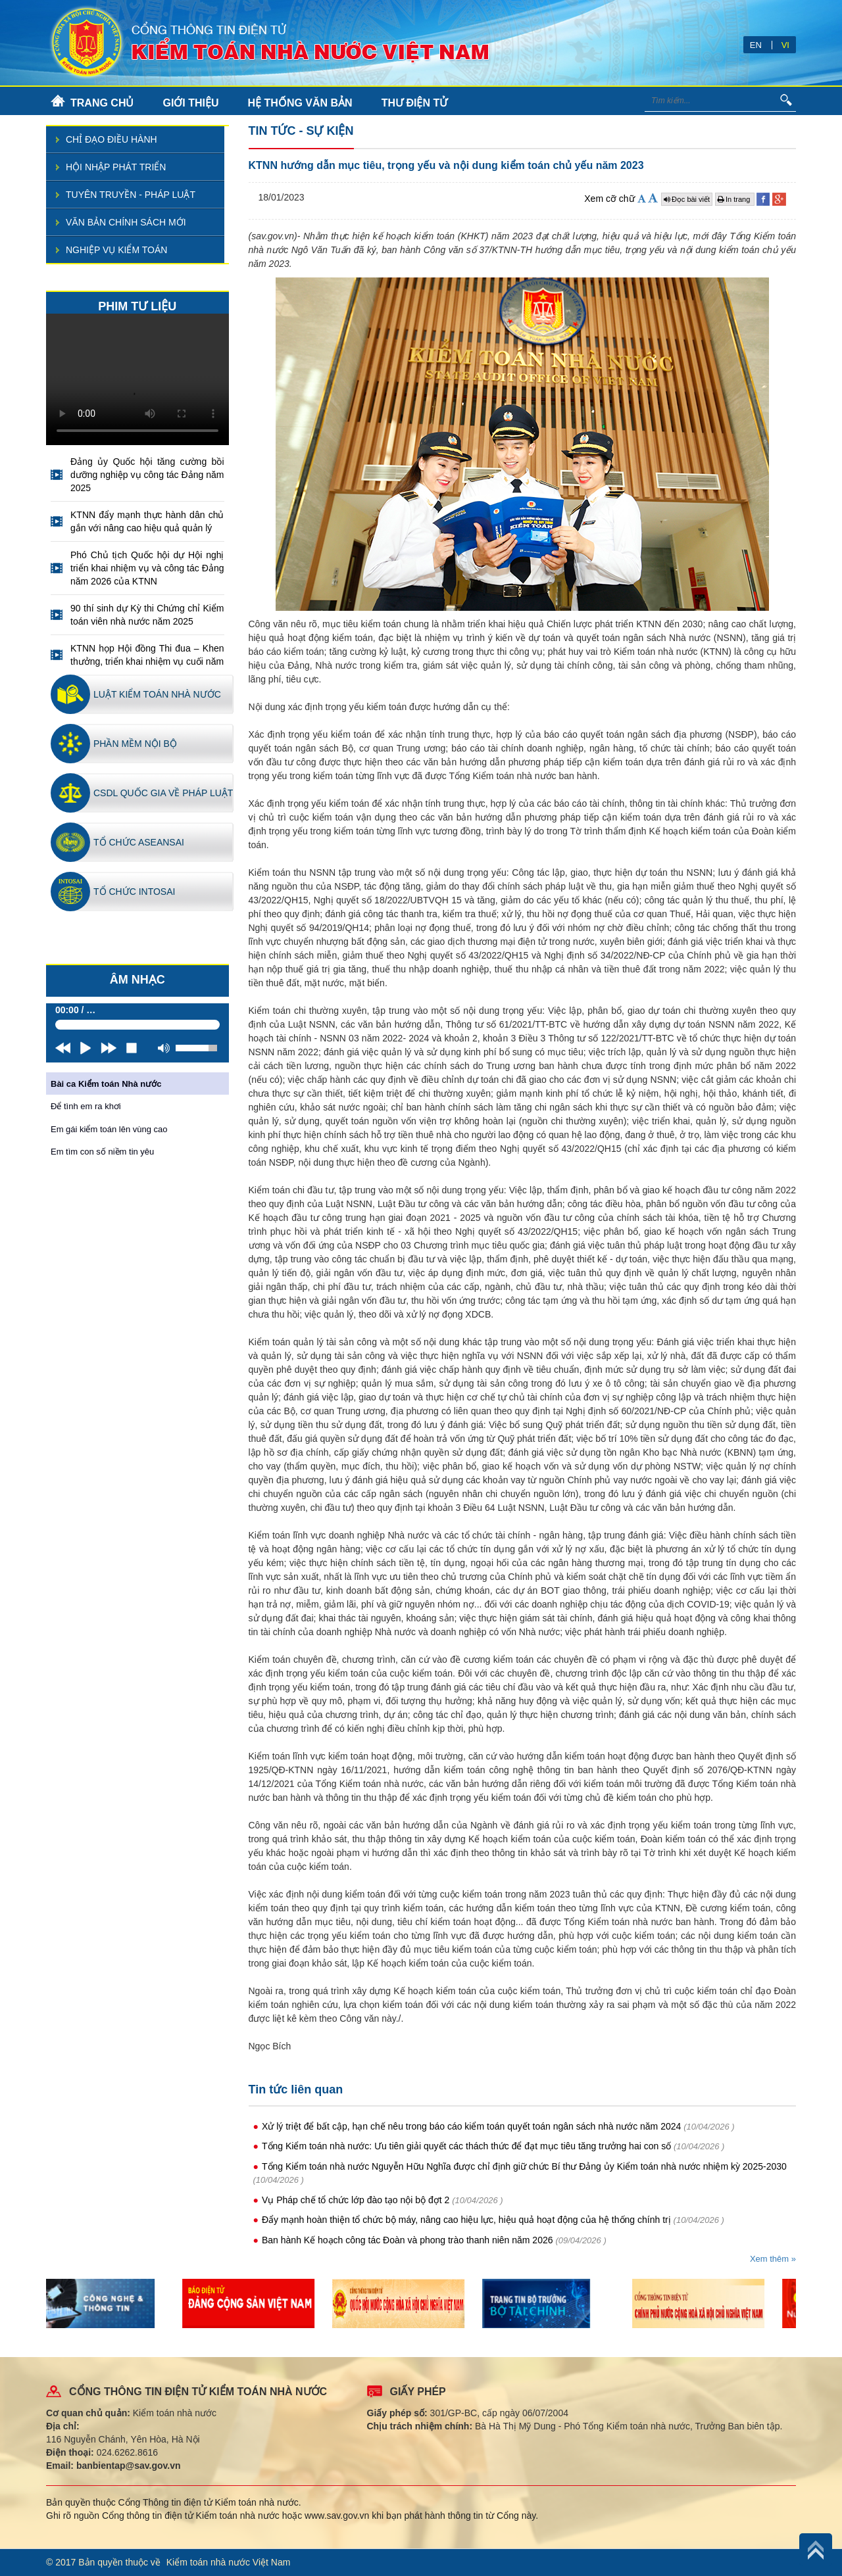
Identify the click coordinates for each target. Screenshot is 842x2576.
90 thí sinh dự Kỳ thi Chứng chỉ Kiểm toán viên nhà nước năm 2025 (147, 615)
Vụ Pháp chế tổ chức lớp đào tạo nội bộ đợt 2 (355, 2200)
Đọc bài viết (687, 199)
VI (785, 45)
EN (756, 45)
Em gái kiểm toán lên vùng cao (109, 1129)
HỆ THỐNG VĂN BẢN (300, 102)
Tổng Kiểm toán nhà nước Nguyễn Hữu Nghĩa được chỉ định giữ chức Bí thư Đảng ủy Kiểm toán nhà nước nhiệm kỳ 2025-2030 (524, 2166)
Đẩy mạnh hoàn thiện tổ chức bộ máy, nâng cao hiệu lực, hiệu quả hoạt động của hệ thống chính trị (466, 2219)
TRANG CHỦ (102, 102)
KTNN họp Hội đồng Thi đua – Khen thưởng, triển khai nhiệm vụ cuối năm (147, 655)
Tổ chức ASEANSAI (138, 842)
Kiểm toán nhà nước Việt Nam (228, 2562)
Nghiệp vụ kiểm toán (116, 250)
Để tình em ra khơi (86, 1106)
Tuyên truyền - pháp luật (130, 194)
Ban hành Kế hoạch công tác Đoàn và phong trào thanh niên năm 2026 (407, 2240)
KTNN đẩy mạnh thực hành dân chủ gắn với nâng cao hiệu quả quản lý (147, 521)
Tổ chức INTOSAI (134, 891)
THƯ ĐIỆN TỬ (415, 102)
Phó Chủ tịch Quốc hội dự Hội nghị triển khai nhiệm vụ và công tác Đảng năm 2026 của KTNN (147, 568)
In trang (735, 199)
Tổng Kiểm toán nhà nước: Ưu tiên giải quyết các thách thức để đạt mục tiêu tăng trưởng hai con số (466, 2146)
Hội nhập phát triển (116, 167)
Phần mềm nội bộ (135, 743)
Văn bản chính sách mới (126, 222)
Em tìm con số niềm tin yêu (102, 1152)
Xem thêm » (773, 2259)
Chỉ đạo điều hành (111, 139)
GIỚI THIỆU (190, 102)
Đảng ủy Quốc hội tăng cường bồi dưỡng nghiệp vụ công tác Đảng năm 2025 (147, 474)
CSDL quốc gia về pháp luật (163, 793)
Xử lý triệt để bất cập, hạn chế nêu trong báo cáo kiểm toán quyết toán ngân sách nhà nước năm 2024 (471, 2126)
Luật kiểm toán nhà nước (157, 694)
